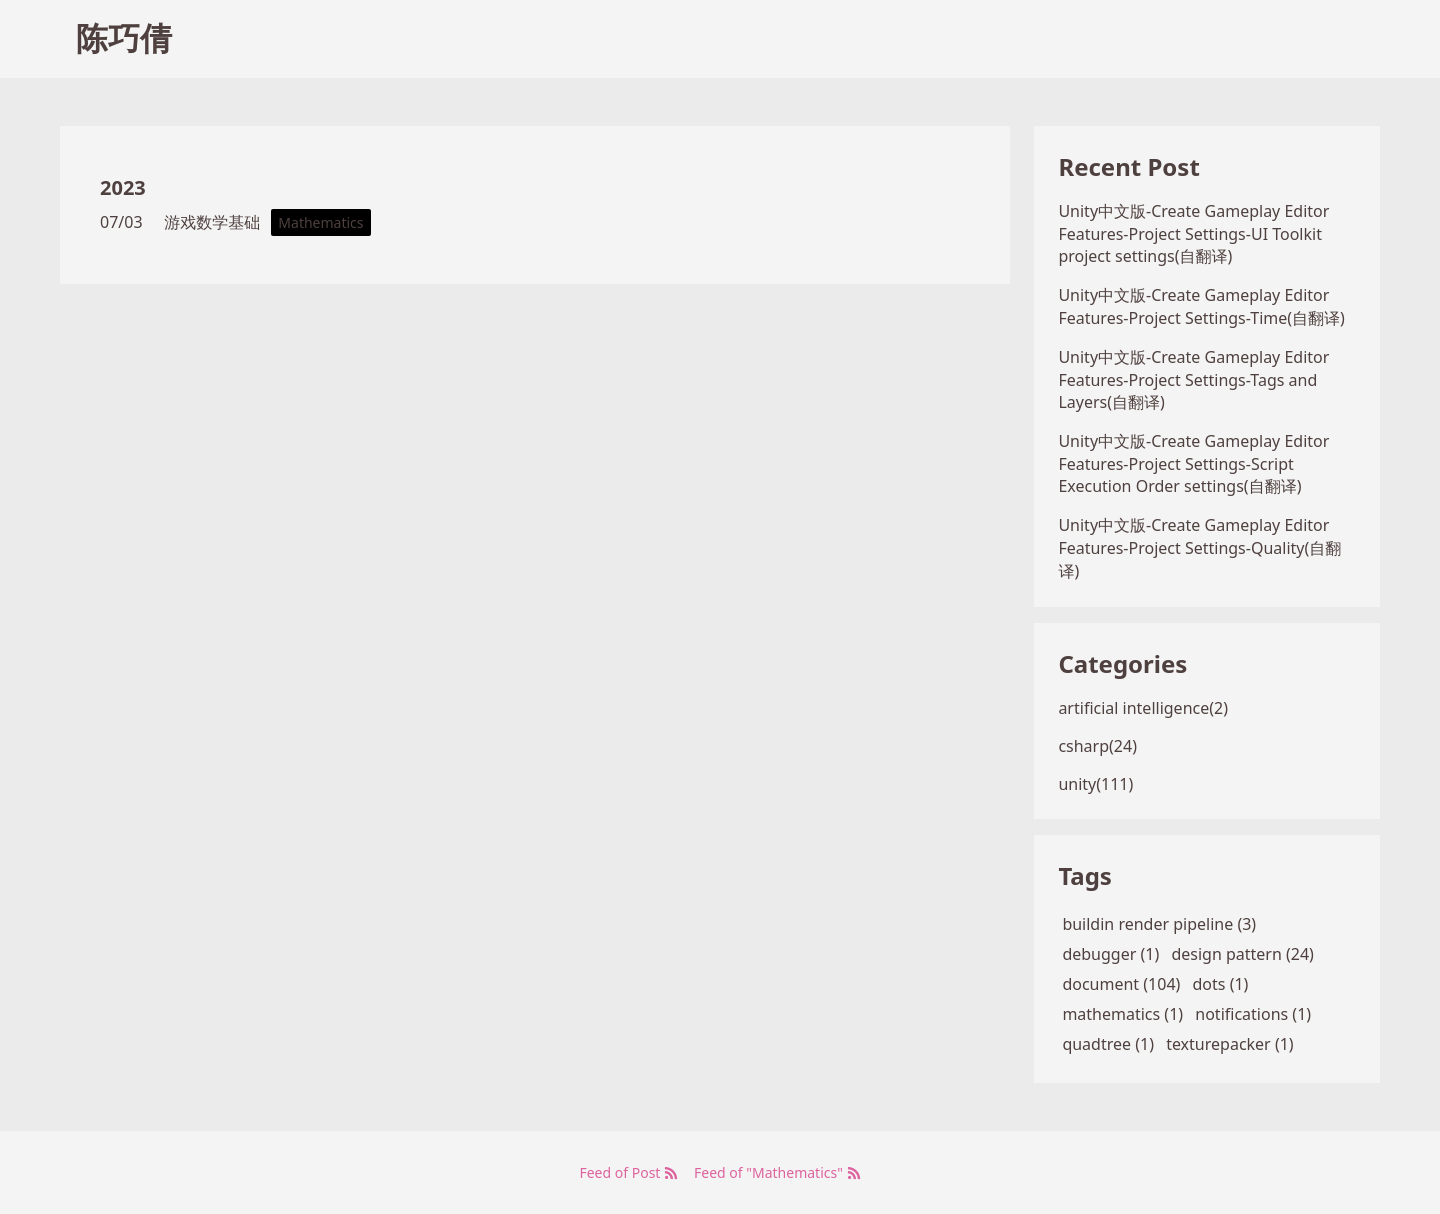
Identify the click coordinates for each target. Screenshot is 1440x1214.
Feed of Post (628, 1172)
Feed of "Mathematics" (777, 1172)
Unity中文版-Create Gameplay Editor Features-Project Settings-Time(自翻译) (1201, 306)
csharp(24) (1097, 746)
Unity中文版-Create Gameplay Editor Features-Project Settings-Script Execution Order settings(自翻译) (1193, 463)
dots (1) (1221, 984)
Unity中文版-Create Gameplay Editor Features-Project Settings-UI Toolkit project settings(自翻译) (1193, 233)
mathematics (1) (1122, 1014)
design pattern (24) (1242, 954)
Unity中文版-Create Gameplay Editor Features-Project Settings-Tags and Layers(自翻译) (1193, 379)
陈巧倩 (124, 37)
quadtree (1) (1108, 1044)
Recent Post (1128, 166)
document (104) (1121, 984)
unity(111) (1095, 784)
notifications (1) (1253, 1014)
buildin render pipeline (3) (1159, 924)
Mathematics (320, 222)
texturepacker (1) (1230, 1044)
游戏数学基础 (212, 222)
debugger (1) (1110, 954)
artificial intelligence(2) (1143, 708)
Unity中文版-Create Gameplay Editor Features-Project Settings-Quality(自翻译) (1199, 548)
